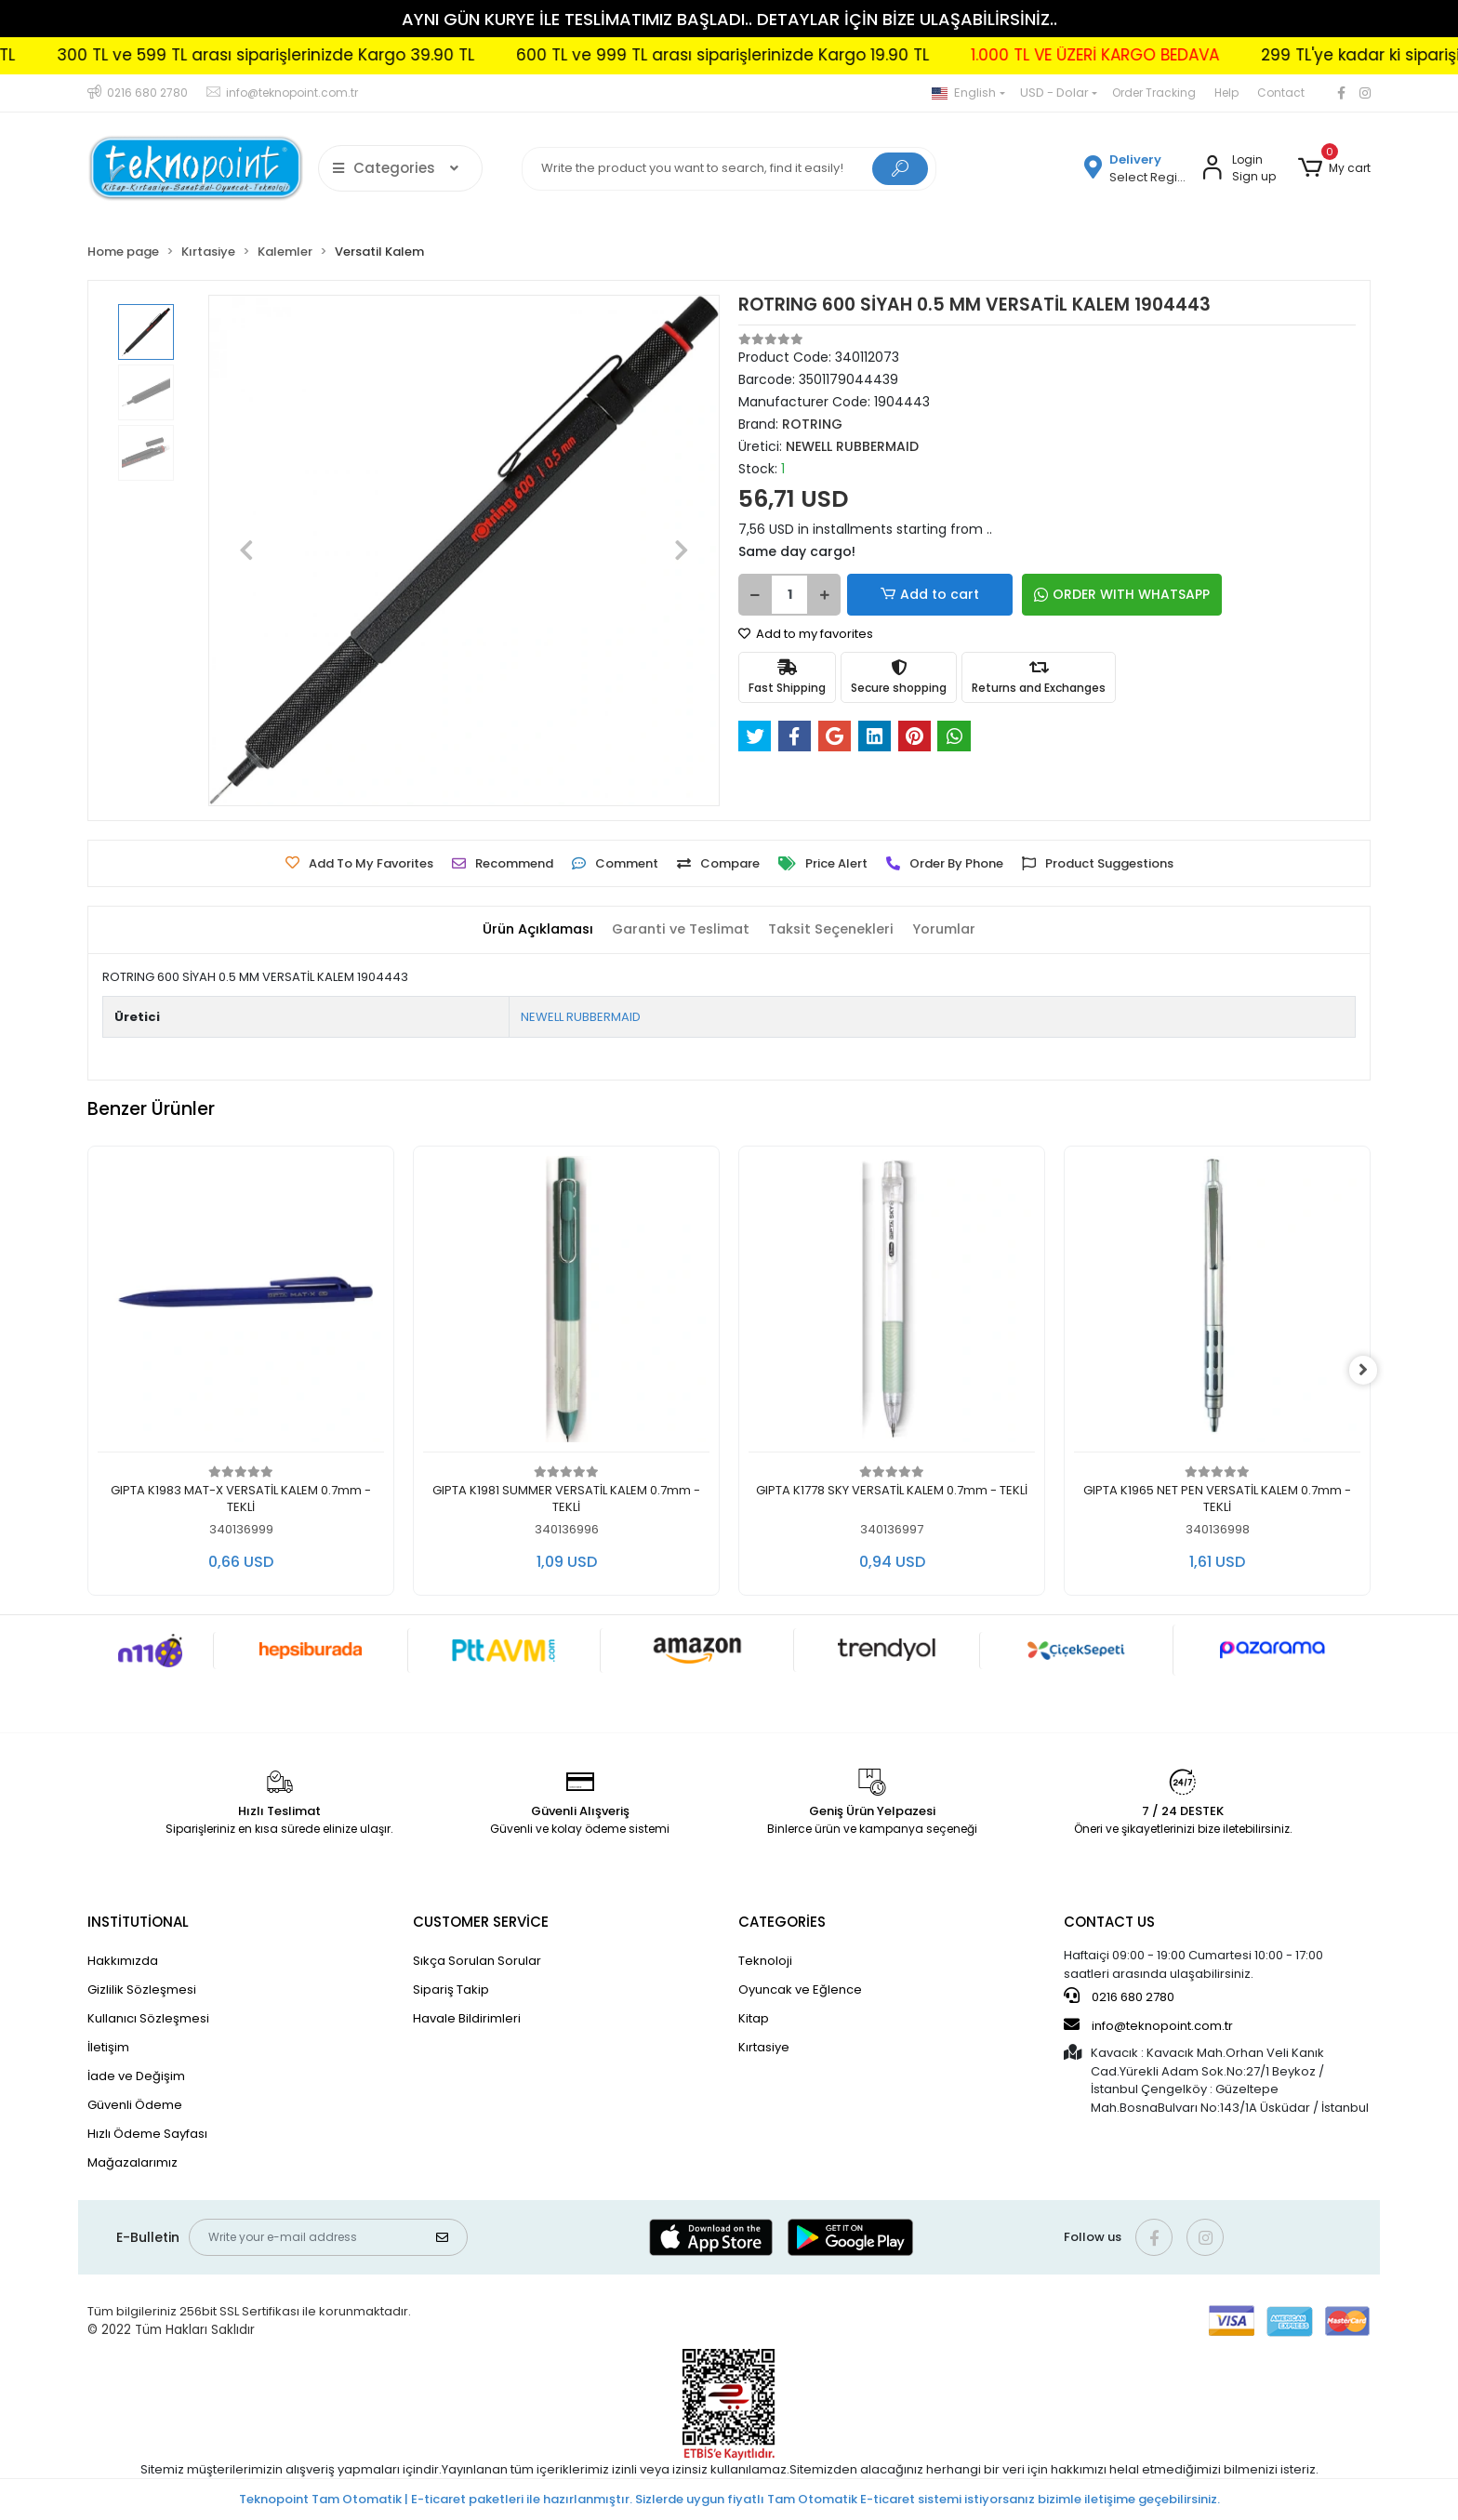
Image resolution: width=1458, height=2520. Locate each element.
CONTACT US (1109, 1921)
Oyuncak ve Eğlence (800, 1989)
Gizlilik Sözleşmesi (141, 1989)
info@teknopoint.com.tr (1148, 2025)
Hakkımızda (122, 1961)
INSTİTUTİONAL (138, 1921)
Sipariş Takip (451, 1989)
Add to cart (911, 594)
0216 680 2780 (1119, 1996)
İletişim (108, 2047)
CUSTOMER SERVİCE (481, 1921)
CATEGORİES (782, 1921)
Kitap (753, 2018)
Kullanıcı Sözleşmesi (148, 2018)
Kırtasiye (763, 2047)
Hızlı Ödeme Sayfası (147, 2133)
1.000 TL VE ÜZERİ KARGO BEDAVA (1149, 55)
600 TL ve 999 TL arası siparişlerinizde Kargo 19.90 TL (776, 55)
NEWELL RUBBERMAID (581, 1017)
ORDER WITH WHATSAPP (1082, 594)
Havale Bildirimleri (467, 2018)
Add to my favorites (805, 634)
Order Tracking (1154, 92)
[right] (1370, 1370)
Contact (1281, 92)
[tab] (531, 930)
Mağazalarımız (132, 2162)
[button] (1334, 168)
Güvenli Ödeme (134, 2105)
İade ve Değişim (136, 2076)
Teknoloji (765, 1961)
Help (1226, 92)
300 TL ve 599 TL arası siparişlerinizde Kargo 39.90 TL (319, 55)
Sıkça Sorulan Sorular (477, 1961)
